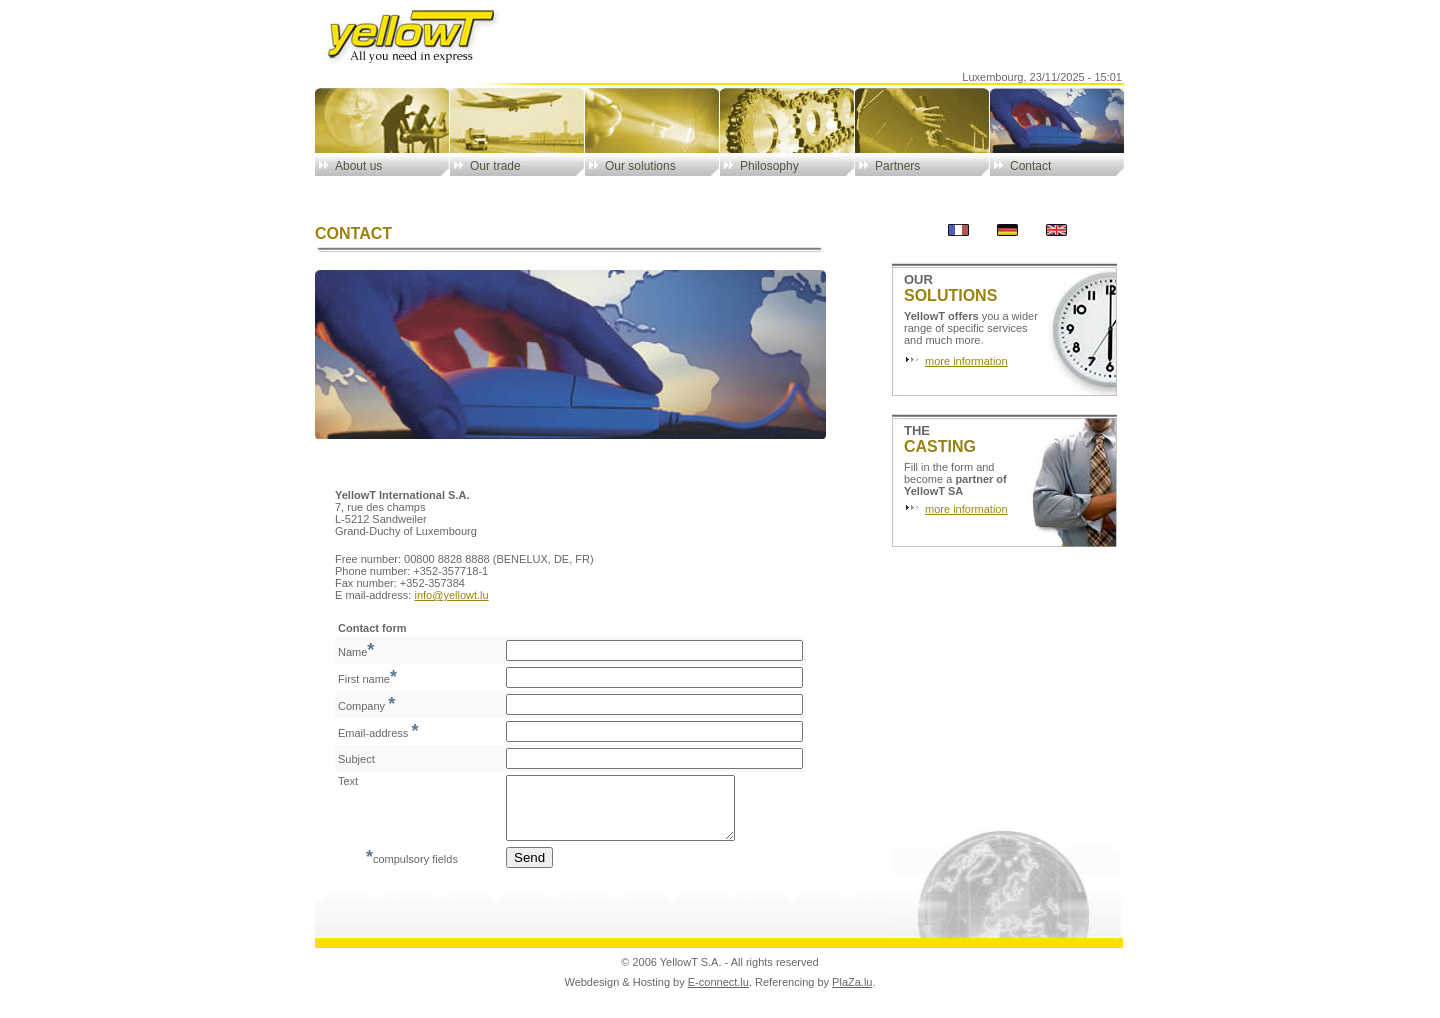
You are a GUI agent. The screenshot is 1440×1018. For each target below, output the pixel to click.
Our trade (495, 166)
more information (966, 361)
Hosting (651, 994)
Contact (1030, 166)
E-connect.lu (718, 994)
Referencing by (793, 994)
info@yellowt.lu (451, 595)
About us (358, 166)
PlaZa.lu (852, 994)
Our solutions (640, 166)
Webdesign (591, 994)
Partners (897, 166)
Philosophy (769, 166)
